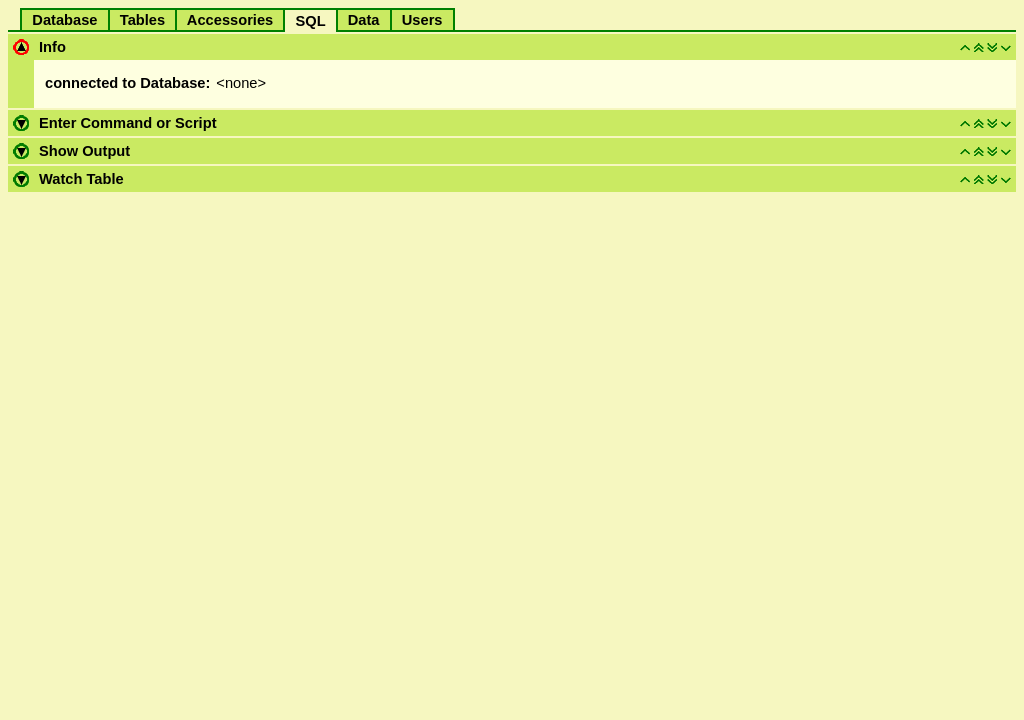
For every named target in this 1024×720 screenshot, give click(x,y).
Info (52, 47)
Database (64, 20)
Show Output (84, 151)
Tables (143, 20)
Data (364, 20)
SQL (310, 21)
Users (422, 20)
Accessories (230, 20)
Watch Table (81, 179)
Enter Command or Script (128, 123)
